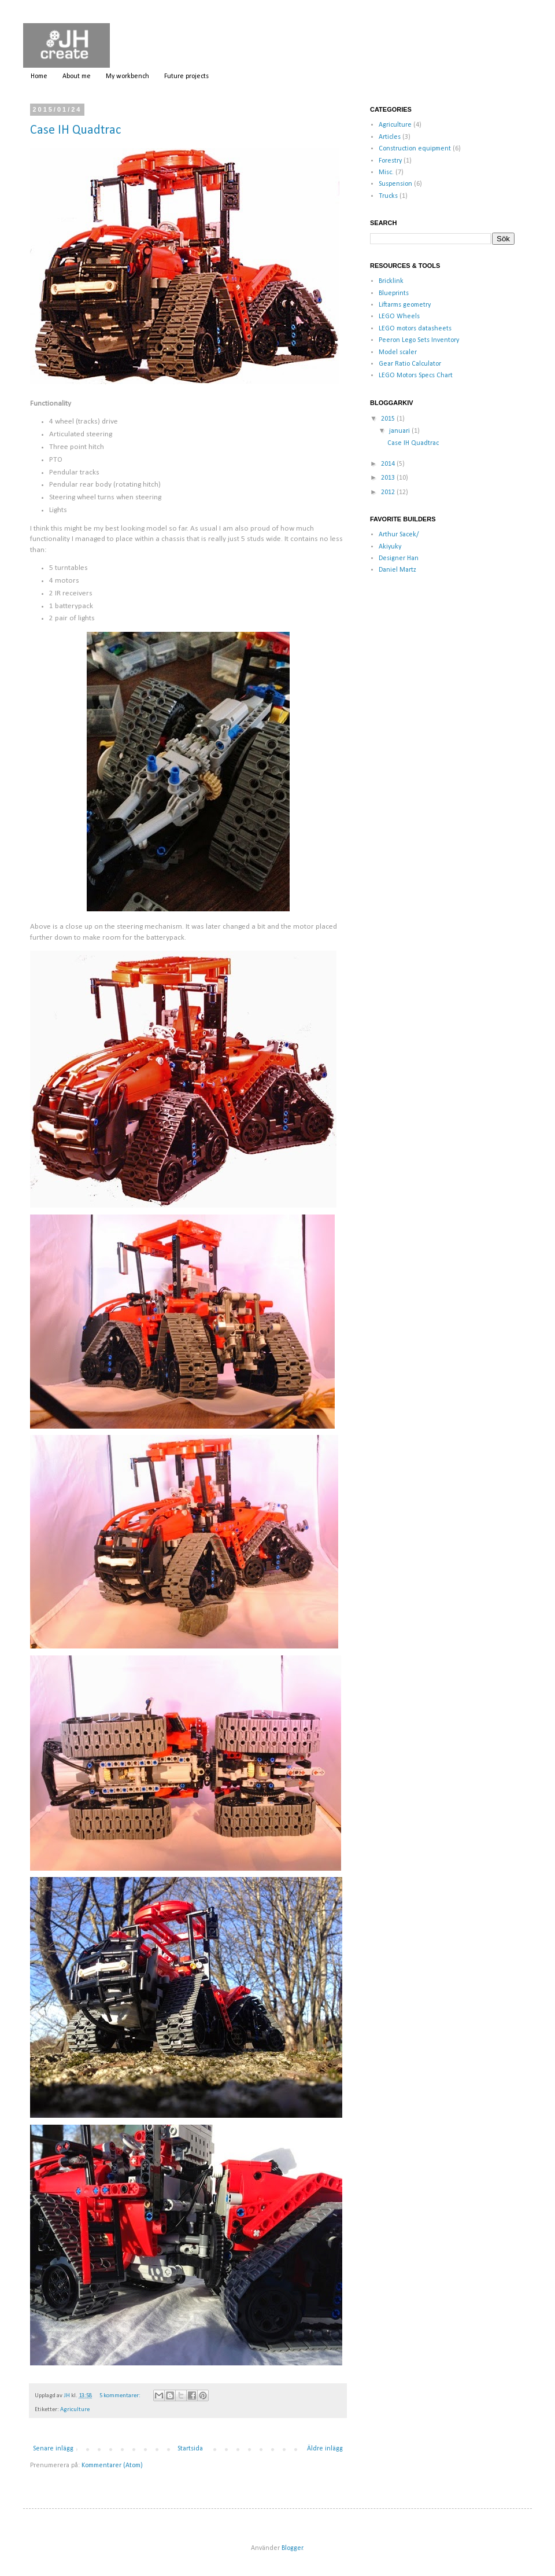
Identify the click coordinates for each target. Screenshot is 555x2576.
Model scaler (398, 352)
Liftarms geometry (405, 304)
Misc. (386, 172)
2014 (389, 464)
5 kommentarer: (120, 2396)
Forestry (390, 160)
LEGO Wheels (399, 316)
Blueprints (394, 293)
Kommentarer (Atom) (112, 2465)
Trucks (388, 196)
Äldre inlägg (325, 2448)
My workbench (127, 76)
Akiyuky (390, 546)
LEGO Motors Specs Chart (416, 375)
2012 (389, 492)
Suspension (395, 184)
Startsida (190, 2448)
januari (400, 431)
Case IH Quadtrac (75, 130)
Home (39, 76)
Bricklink (391, 281)
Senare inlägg (53, 2448)
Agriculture (75, 2409)
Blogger (292, 2548)
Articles (390, 137)
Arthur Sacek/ (399, 534)
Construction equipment (415, 148)
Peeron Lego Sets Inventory (419, 340)
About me (76, 76)
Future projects (186, 76)
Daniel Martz (397, 569)
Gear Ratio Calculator (410, 363)
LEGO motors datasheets (415, 328)
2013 (389, 477)
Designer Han (399, 558)
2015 (389, 418)
